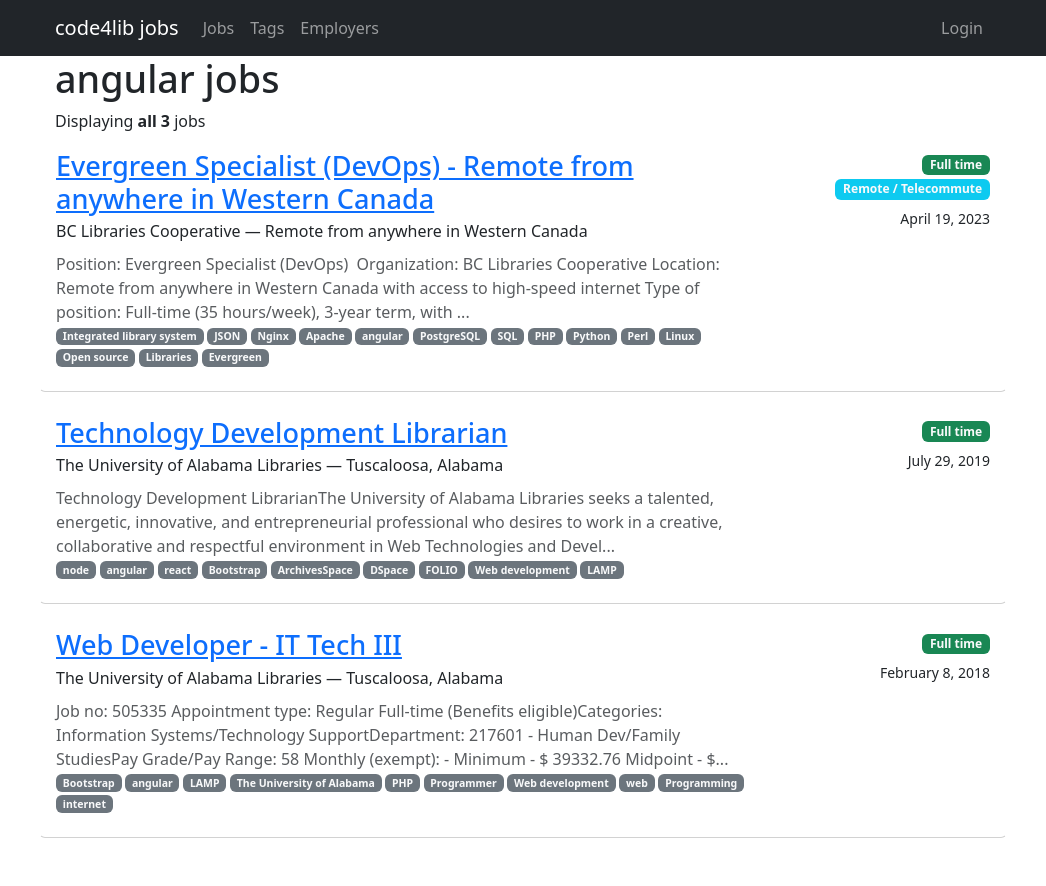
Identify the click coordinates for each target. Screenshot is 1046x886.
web (637, 783)
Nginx (273, 336)
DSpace (389, 570)
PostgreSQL (450, 336)
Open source (96, 357)
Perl (638, 336)
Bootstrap (235, 570)
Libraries (169, 357)
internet (84, 804)
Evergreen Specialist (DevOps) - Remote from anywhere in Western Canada (345, 181)
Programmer (463, 783)
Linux (679, 336)
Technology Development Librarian (281, 432)
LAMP (602, 570)
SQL (507, 336)
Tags (267, 28)
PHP (545, 336)
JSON (227, 336)
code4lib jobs (117, 27)
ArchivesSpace (315, 570)
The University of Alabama (306, 783)
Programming (701, 783)
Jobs (219, 28)
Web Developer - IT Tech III (229, 644)
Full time (956, 164)
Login (962, 28)
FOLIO (442, 570)
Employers (339, 28)
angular (382, 336)
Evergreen (235, 357)
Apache (325, 336)
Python (591, 336)
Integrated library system (130, 336)
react (177, 570)
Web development (522, 570)
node (76, 570)
